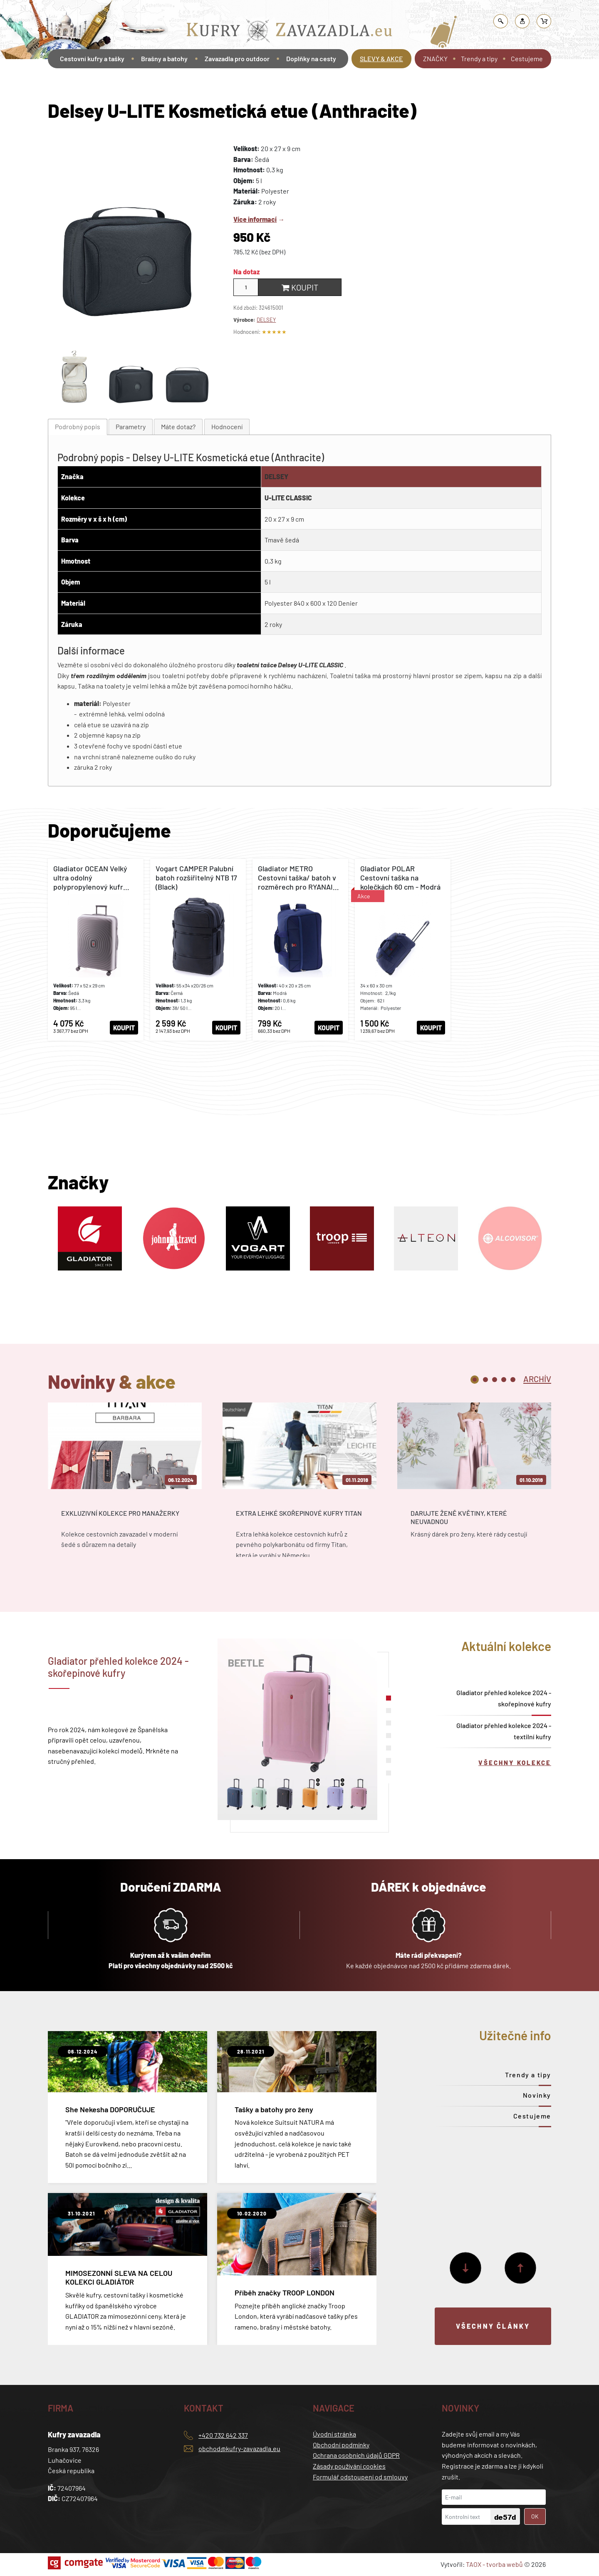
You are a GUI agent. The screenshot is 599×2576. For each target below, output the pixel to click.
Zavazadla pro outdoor (237, 58)
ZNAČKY (435, 58)
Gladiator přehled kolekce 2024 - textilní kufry (503, 1731)
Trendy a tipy (479, 58)
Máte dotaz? (178, 426)
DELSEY (266, 319)
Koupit (300, 287)
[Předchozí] (520, 2268)
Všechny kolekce (514, 1762)
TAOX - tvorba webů (494, 2564)
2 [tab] (485, 1379)
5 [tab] (512, 1379)
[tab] (77, 427)
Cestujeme (527, 58)
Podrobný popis (77, 426)
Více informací (255, 219)
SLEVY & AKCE (381, 58)
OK (535, 2516)
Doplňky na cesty (311, 58)
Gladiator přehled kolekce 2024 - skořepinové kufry (503, 1698)
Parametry (131, 426)
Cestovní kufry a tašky (92, 58)
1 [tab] (474, 1379)
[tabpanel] (124, 1487)
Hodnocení (227, 426)
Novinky (537, 2095)
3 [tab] (494, 1379)
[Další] (465, 2268)
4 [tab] (503, 1379)
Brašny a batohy (164, 58)
